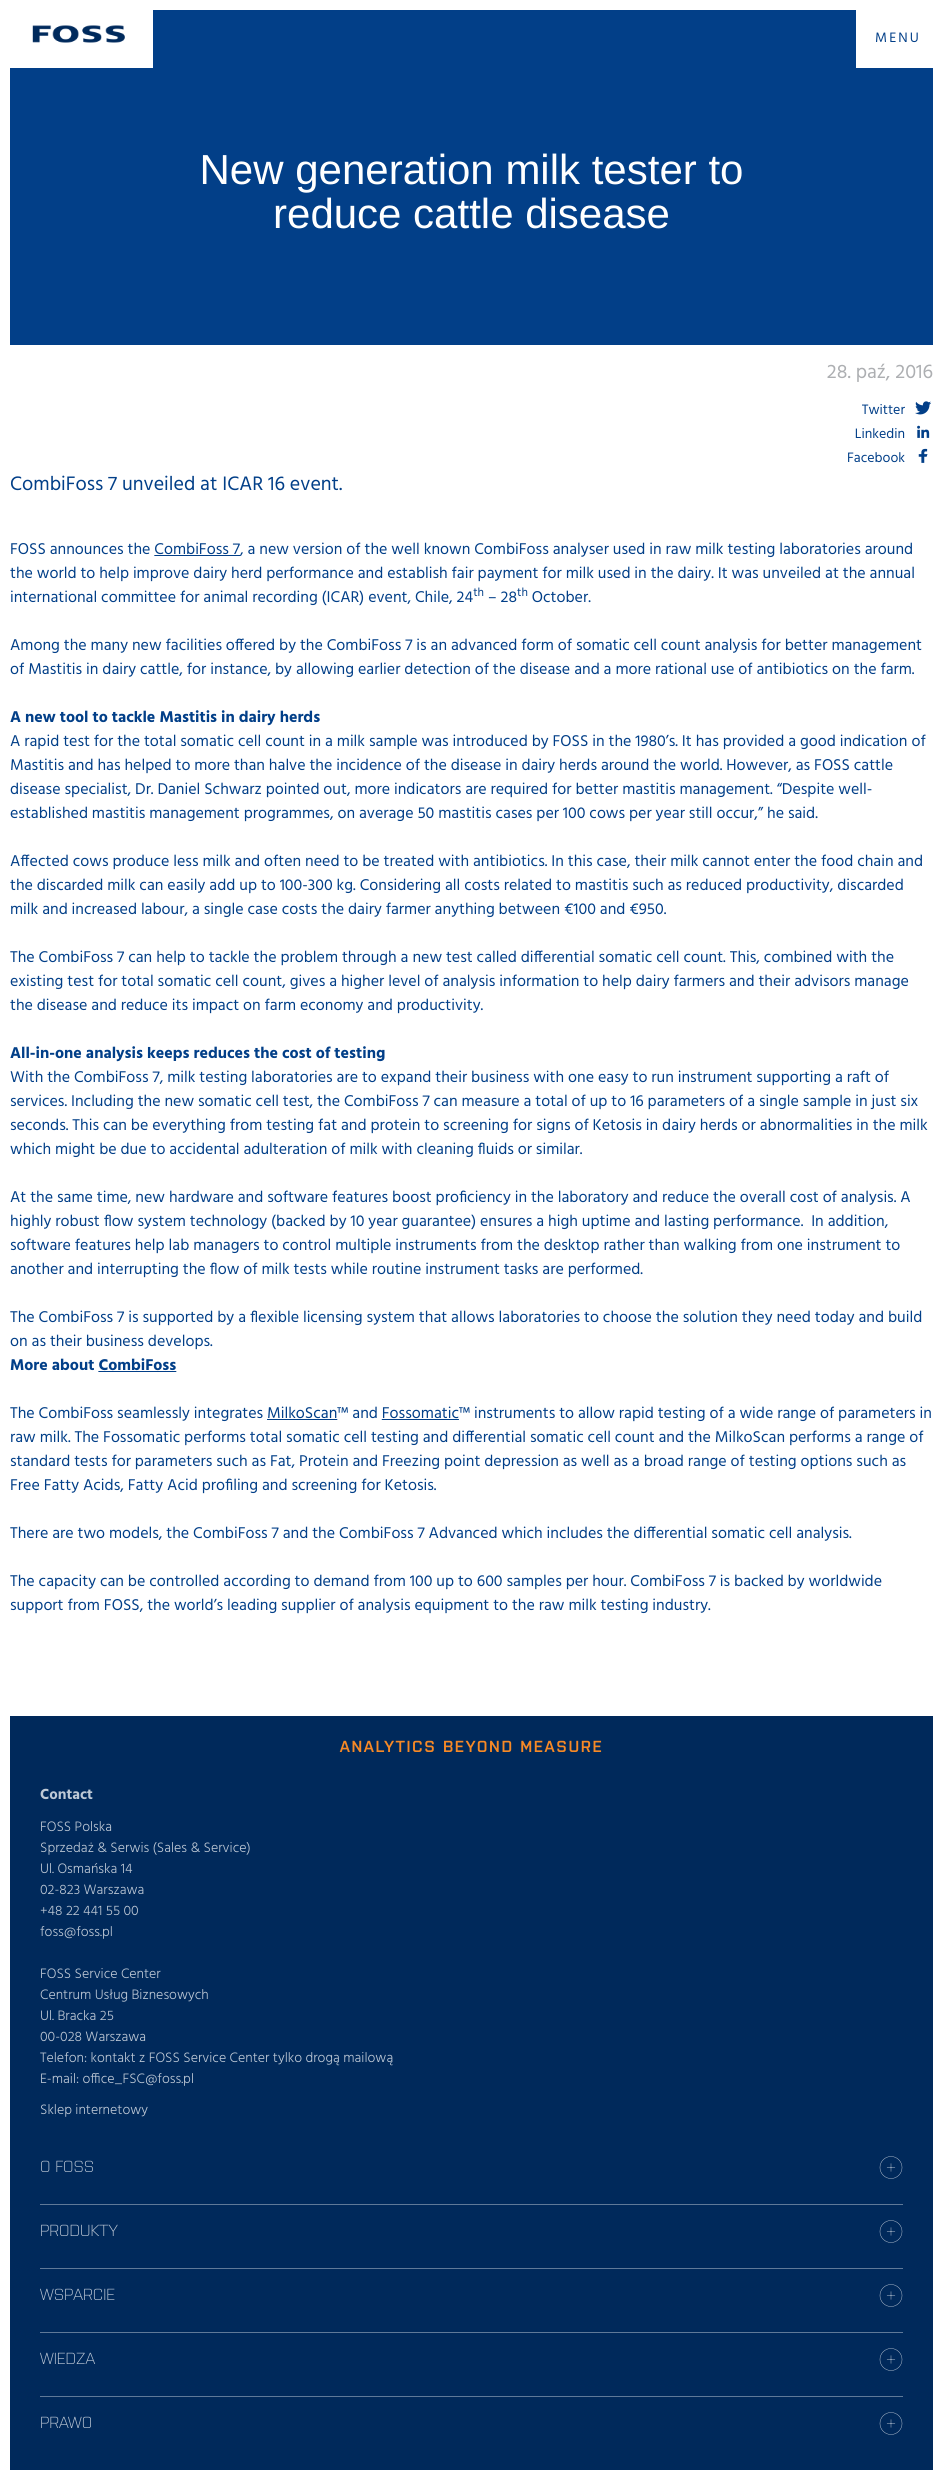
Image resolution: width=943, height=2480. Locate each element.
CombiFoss (137, 1366)
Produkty (79, 2230)
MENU (898, 38)
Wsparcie (77, 2294)
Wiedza (67, 2358)
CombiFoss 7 (197, 550)
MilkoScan (302, 1414)
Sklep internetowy (94, 2110)
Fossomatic (420, 1414)
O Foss (67, 2166)
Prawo (66, 2422)
